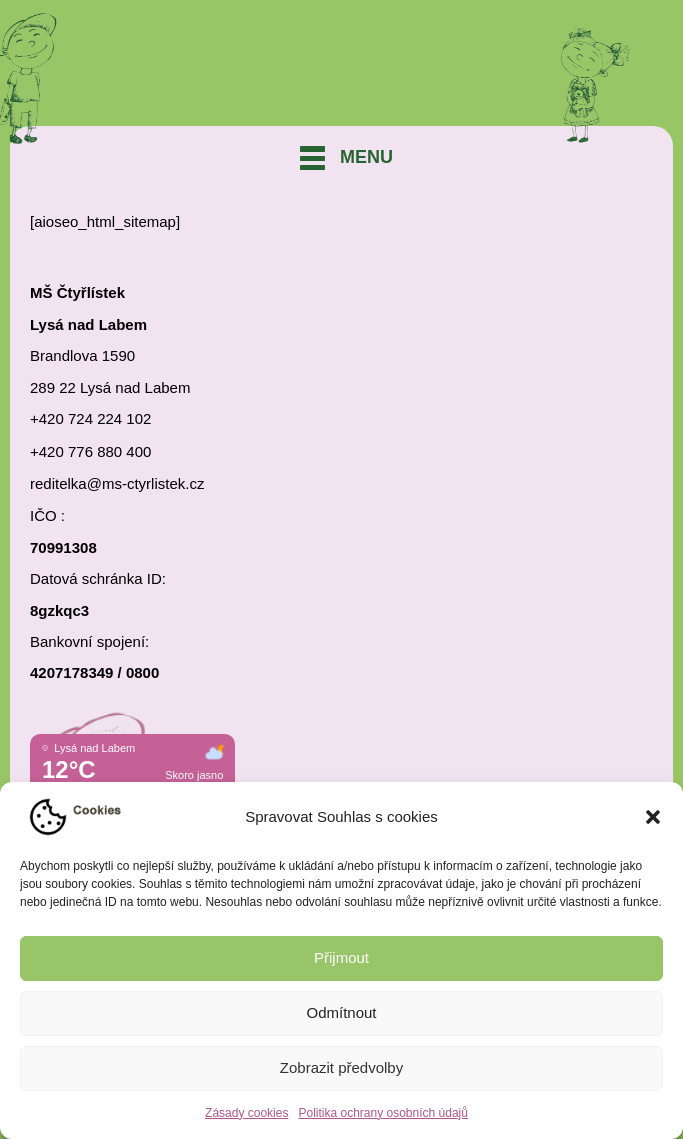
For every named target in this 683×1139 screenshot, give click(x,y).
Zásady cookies (246, 1113)
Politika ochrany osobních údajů (382, 1113)
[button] (653, 817)
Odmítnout (341, 1012)
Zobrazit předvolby (341, 1067)
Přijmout (341, 957)
